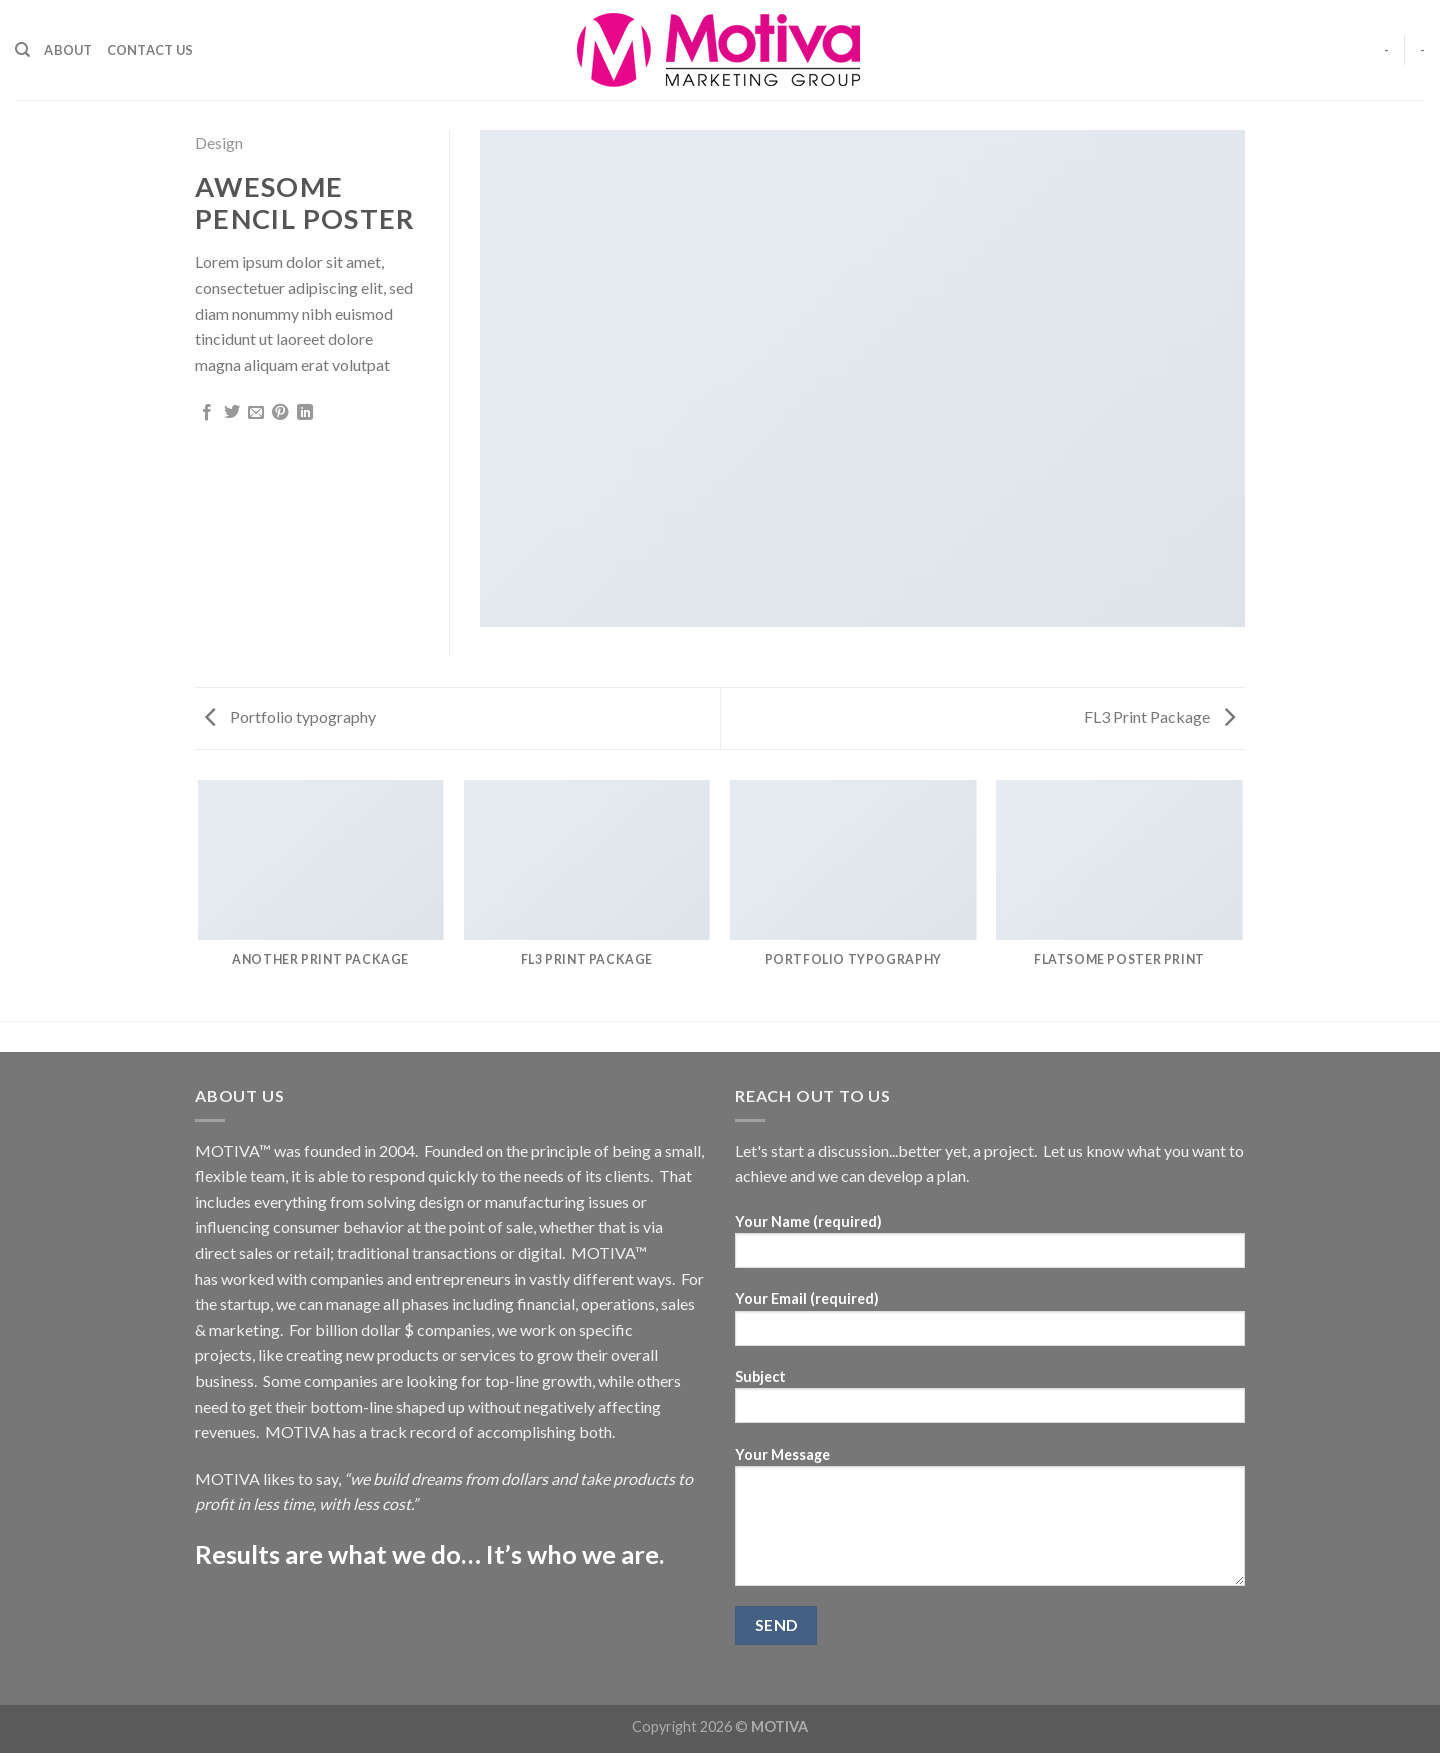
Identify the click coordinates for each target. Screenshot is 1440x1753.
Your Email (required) (990, 1324)
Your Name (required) (990, 1247)
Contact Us (150, 50)
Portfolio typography (290, 716)
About (68, 50)
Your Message (990, 1523)
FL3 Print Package (1159, 716)
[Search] (22, 50)
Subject (990, 1402)
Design (219, 142)
